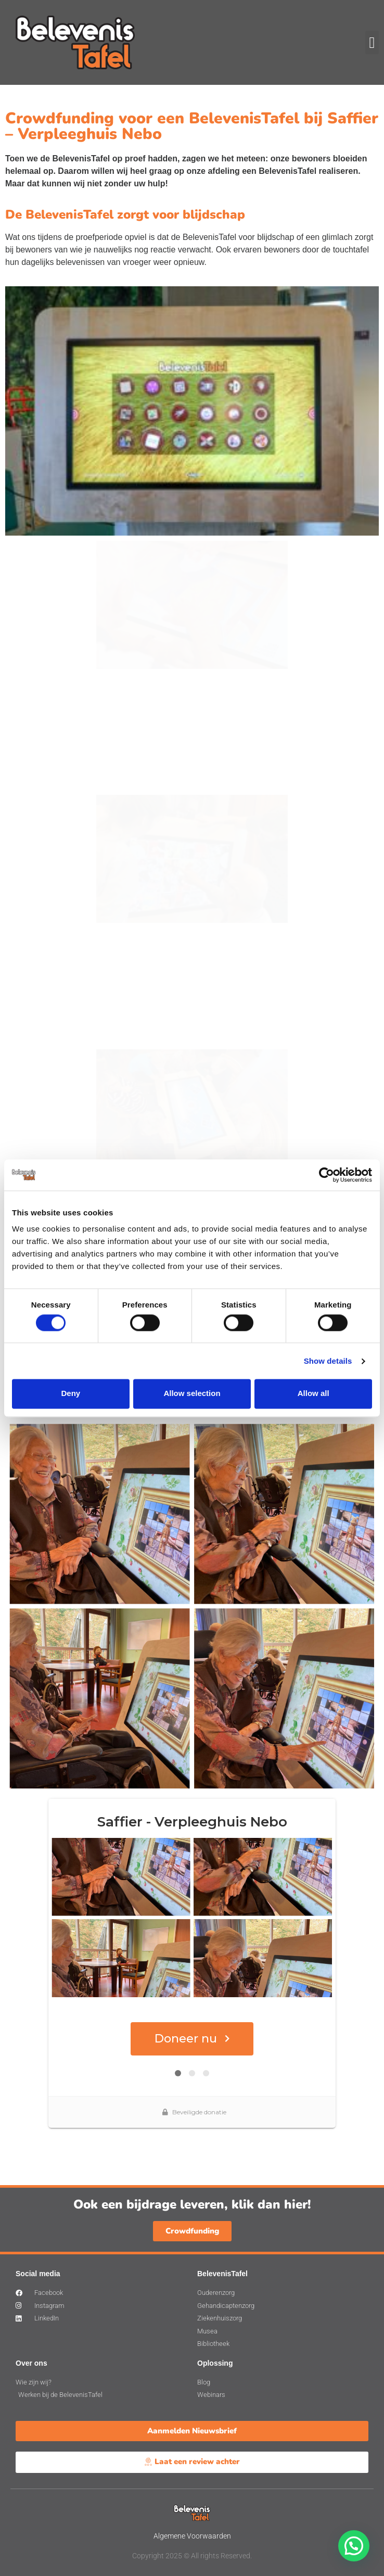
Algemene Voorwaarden (192, 2536)
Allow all (313, 1393)
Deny (70, 1393)
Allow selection (191, 1393)
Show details (328, 1360)
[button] (372, 42)
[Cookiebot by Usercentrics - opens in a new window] (326, 1175)
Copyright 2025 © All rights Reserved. (192, 2556)
